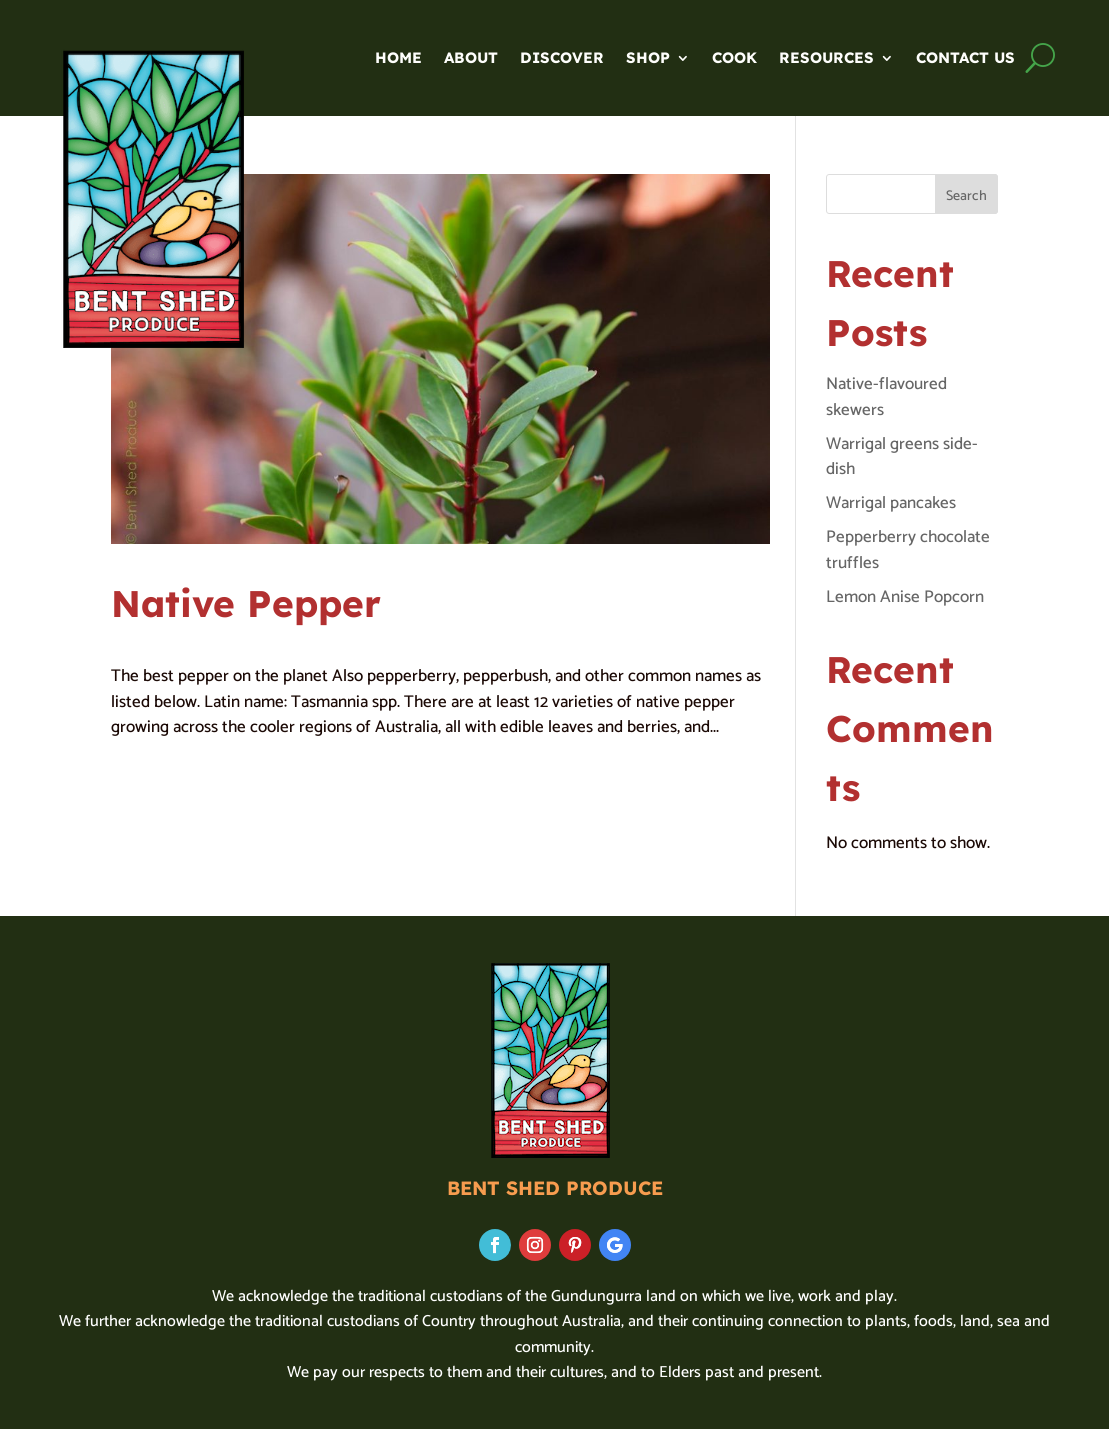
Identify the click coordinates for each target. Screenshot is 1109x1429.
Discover (562, 59)
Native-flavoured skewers (886, 397)
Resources (826, 59)
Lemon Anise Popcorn (905, 597)
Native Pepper (246, 603)
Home (398, 59)
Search (966, 196)
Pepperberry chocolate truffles (908, 550)
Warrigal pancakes (891, 503)
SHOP (648, 59)
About (471, 59)
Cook (734, 59)
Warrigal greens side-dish (902, 457)
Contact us (965, 59)
